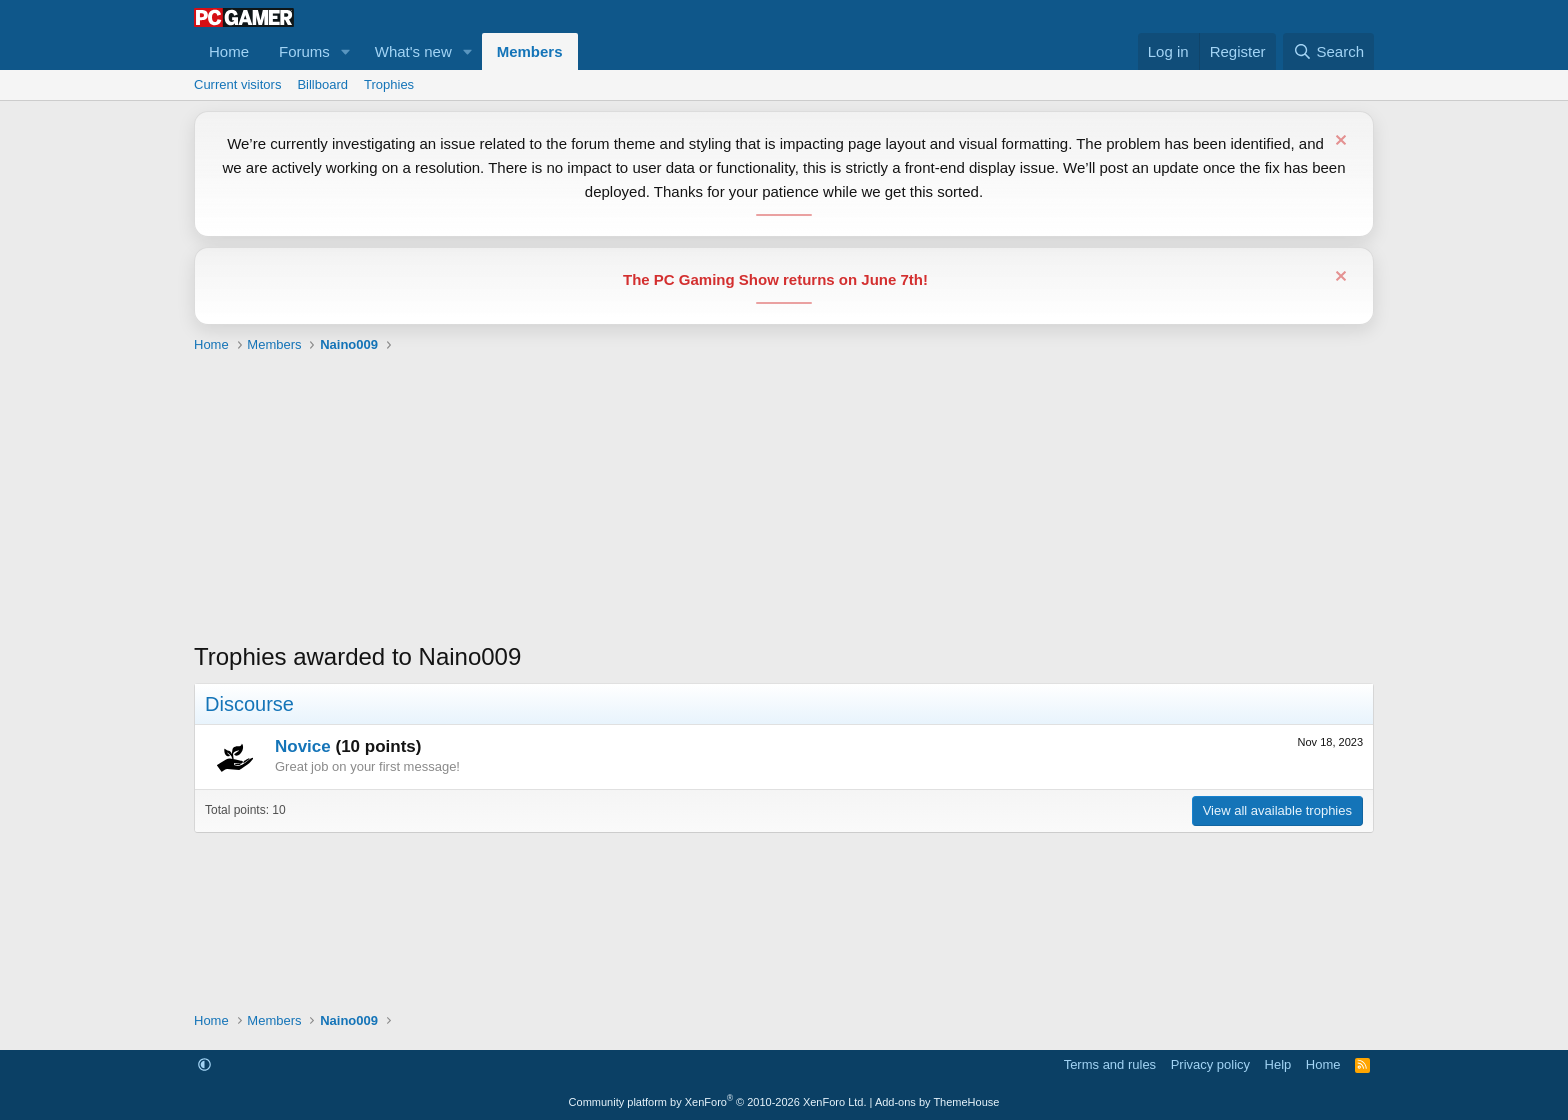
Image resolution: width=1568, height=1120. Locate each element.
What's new (413, 51)
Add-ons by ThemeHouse (937, 1102)
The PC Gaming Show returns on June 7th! (775, 279)
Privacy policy (1210, 1064)
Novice (303, 746)
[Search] (1328, 51)
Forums (304, 51)
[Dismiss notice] (1338, 142)
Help (1278, 1064)
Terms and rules (1110, 1064)
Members (530, 51)
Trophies (389, 84)
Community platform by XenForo (718, 1102)
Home (229, 51)
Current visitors (237, 84)
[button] (346, 51)
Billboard (322, 84)
